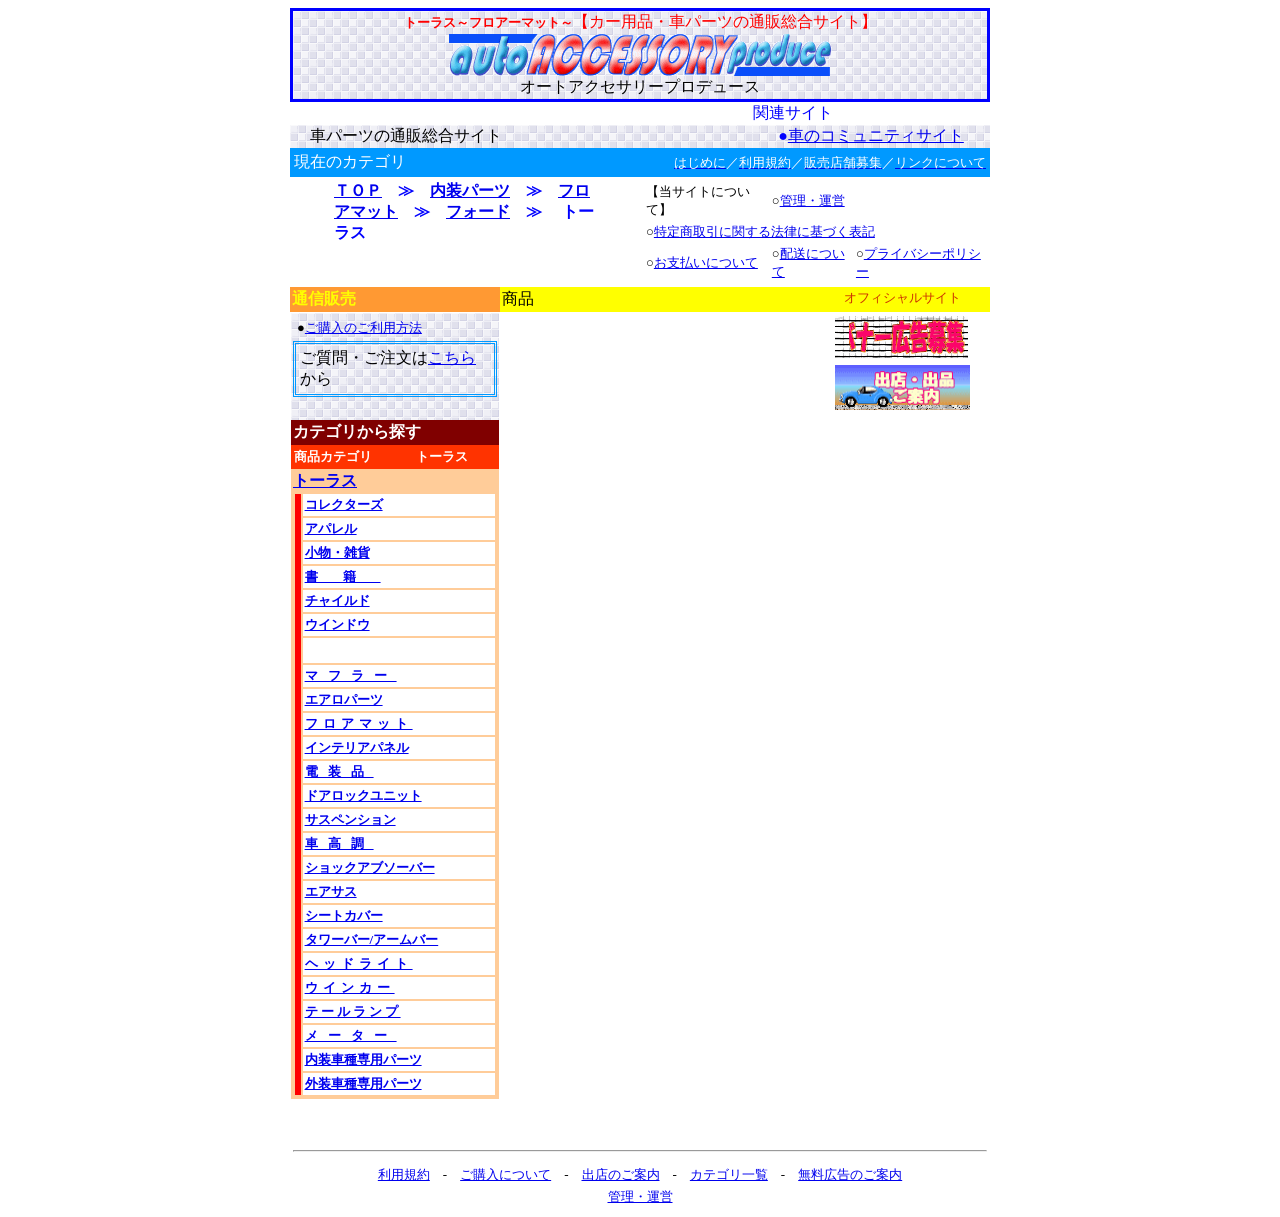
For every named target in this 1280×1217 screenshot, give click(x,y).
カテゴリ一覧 (729, 1174)
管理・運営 (812, 200)
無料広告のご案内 (850, 1174)
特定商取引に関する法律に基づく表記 (764, 231)
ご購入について (505, 1174)
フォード (478, 211)
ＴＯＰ (358, 190)
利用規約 (404, 1174)
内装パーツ (470, 190)
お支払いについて (706, 262)
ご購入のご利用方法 (363, 327)
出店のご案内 (621, 1174)
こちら (452, 357)
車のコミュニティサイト (876, 135)
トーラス (325, 480)
